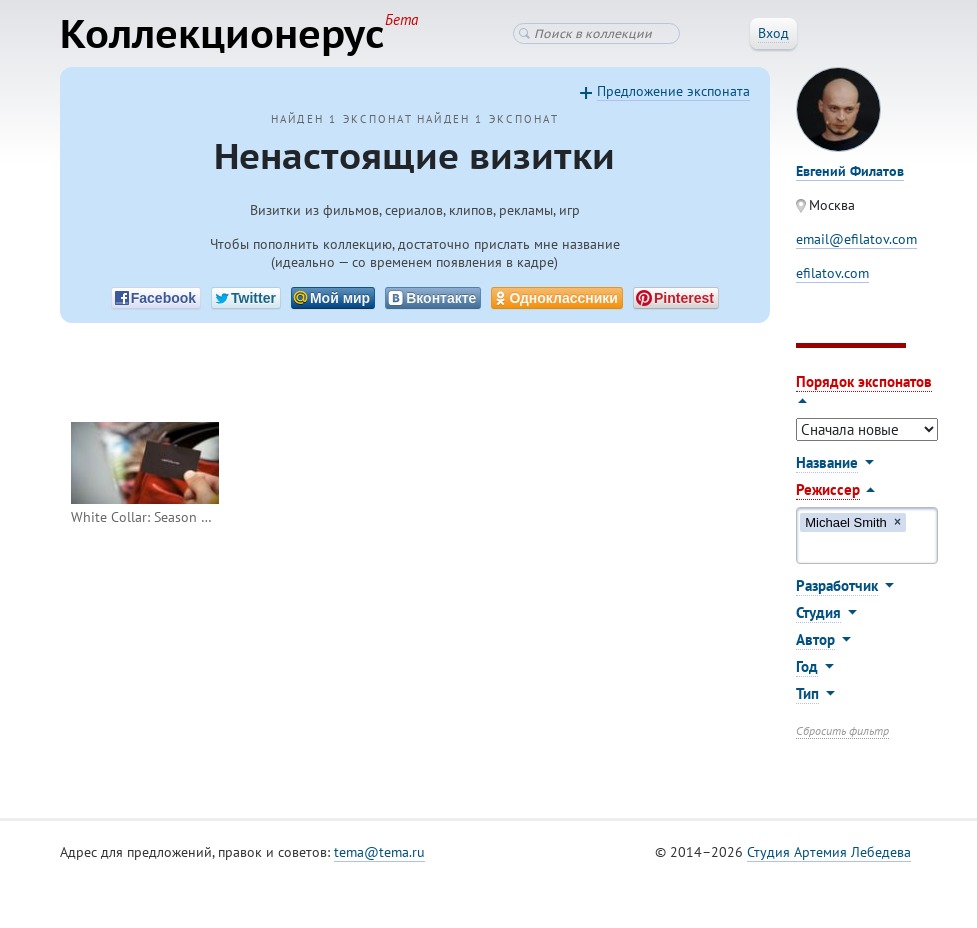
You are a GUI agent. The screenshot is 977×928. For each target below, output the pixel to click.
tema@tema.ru (379, 852)
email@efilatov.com (856, 239)
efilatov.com (832, 273)
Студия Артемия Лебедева (829, 852)
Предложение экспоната (673, 91)
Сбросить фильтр (842, 730)
